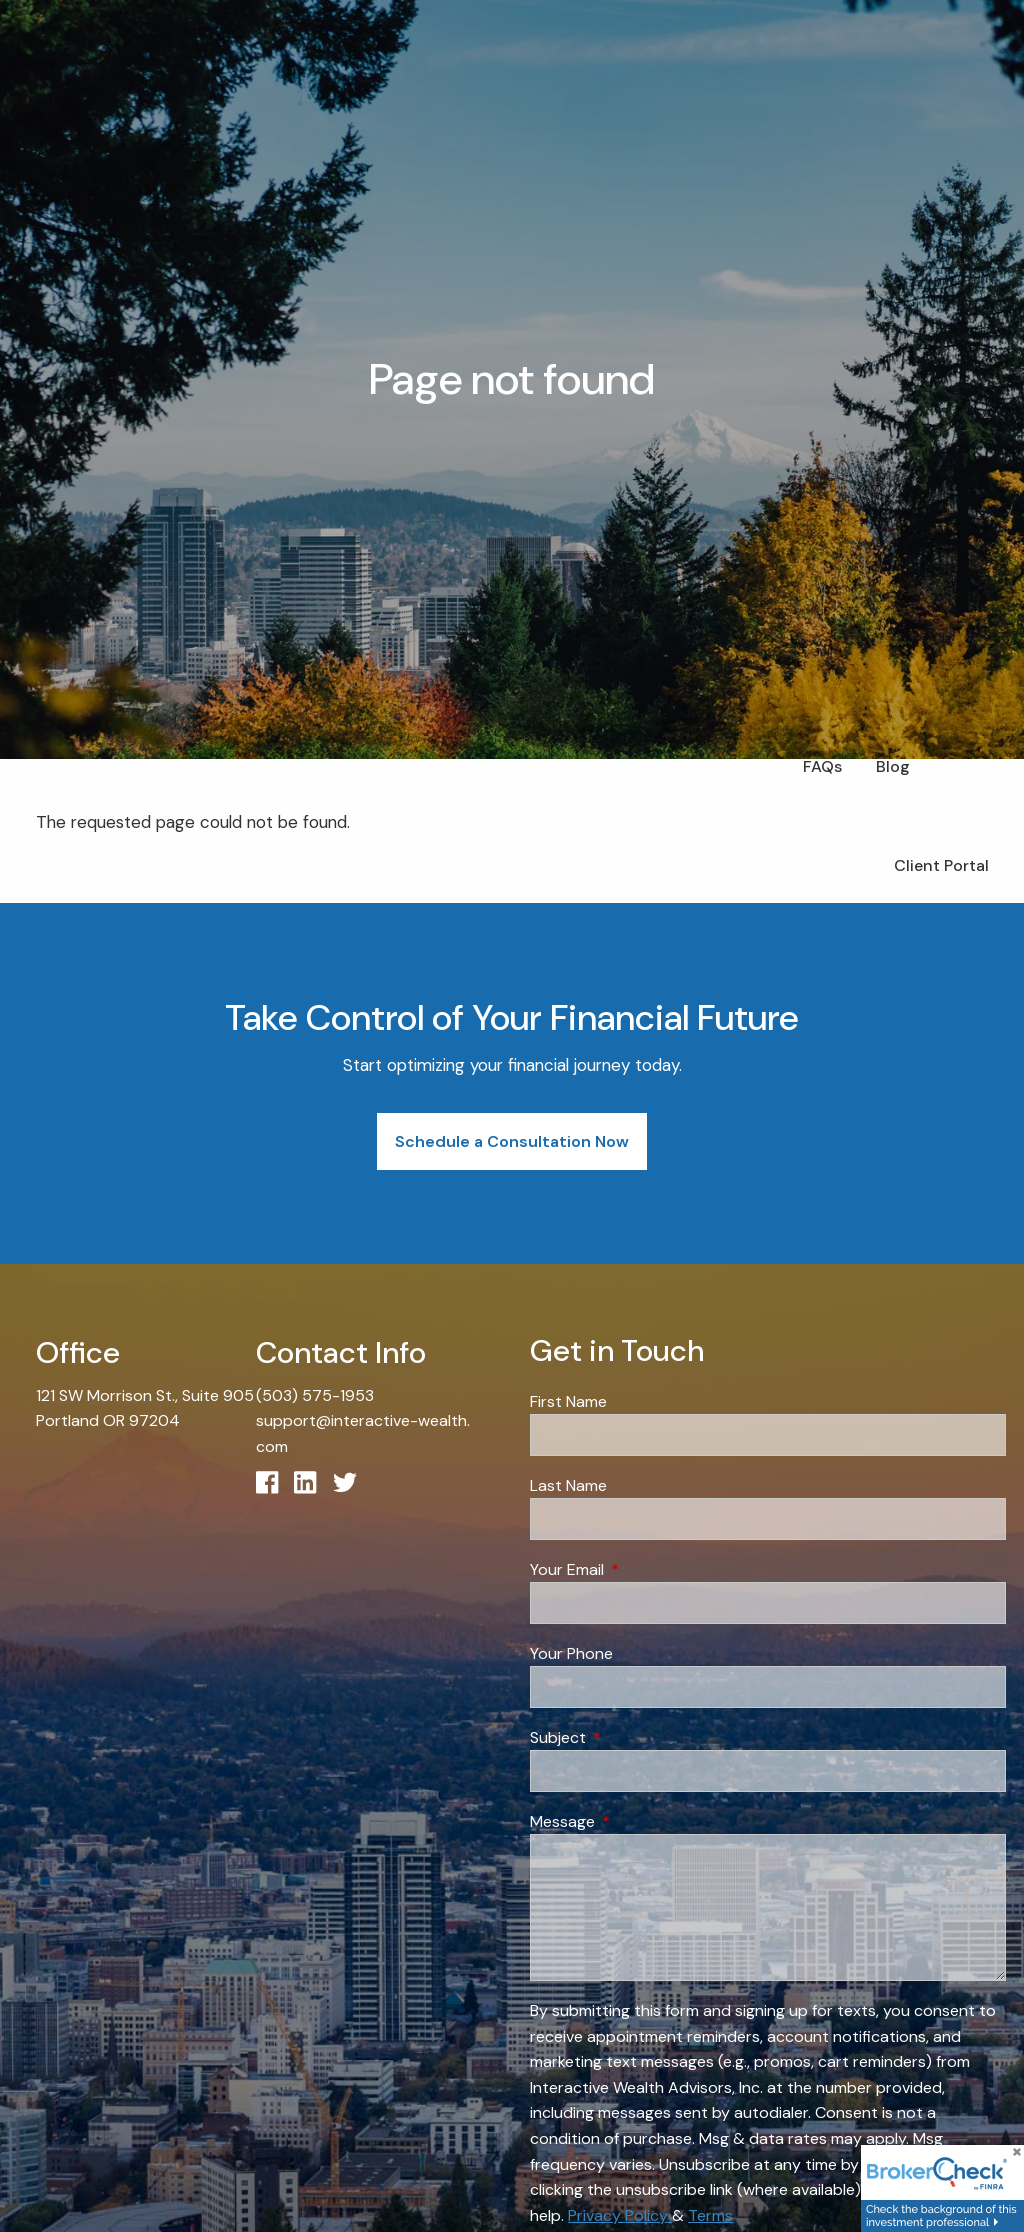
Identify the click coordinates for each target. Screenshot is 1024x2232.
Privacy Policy (620, 2215)
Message (639, 1821)
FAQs (822, 766)
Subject (634, 1737)
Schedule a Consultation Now (512, 1141)
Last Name (568, 1485)
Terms (710, 2215)
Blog (893, 766)
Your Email (643, 1569)
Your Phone (571, 1653)
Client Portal (941, 865)
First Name (568, 1401)
